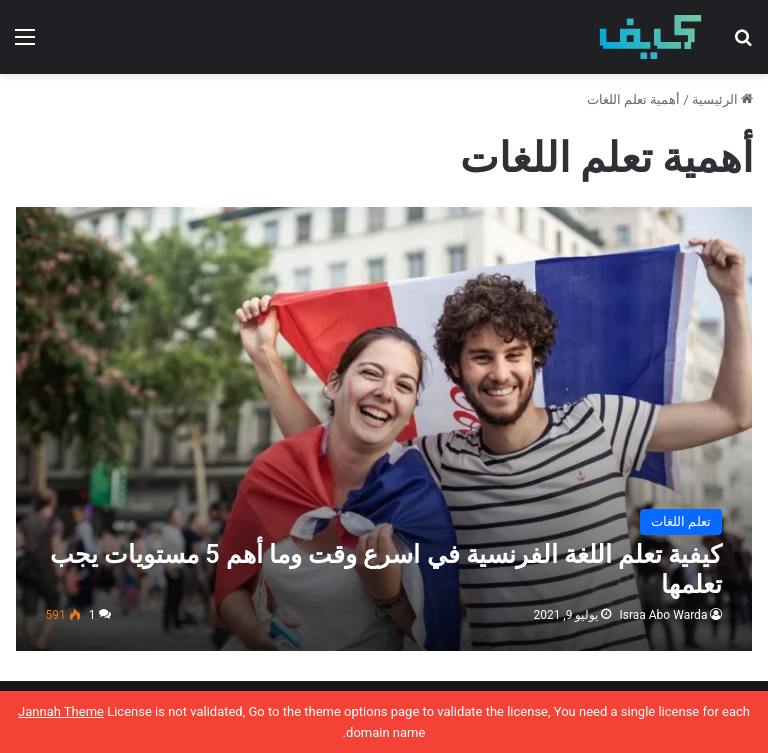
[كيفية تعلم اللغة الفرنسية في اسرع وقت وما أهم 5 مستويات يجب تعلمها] (384, 429)
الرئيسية (722, 99)
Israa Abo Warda (663, 615)
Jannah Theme (61, 711)
